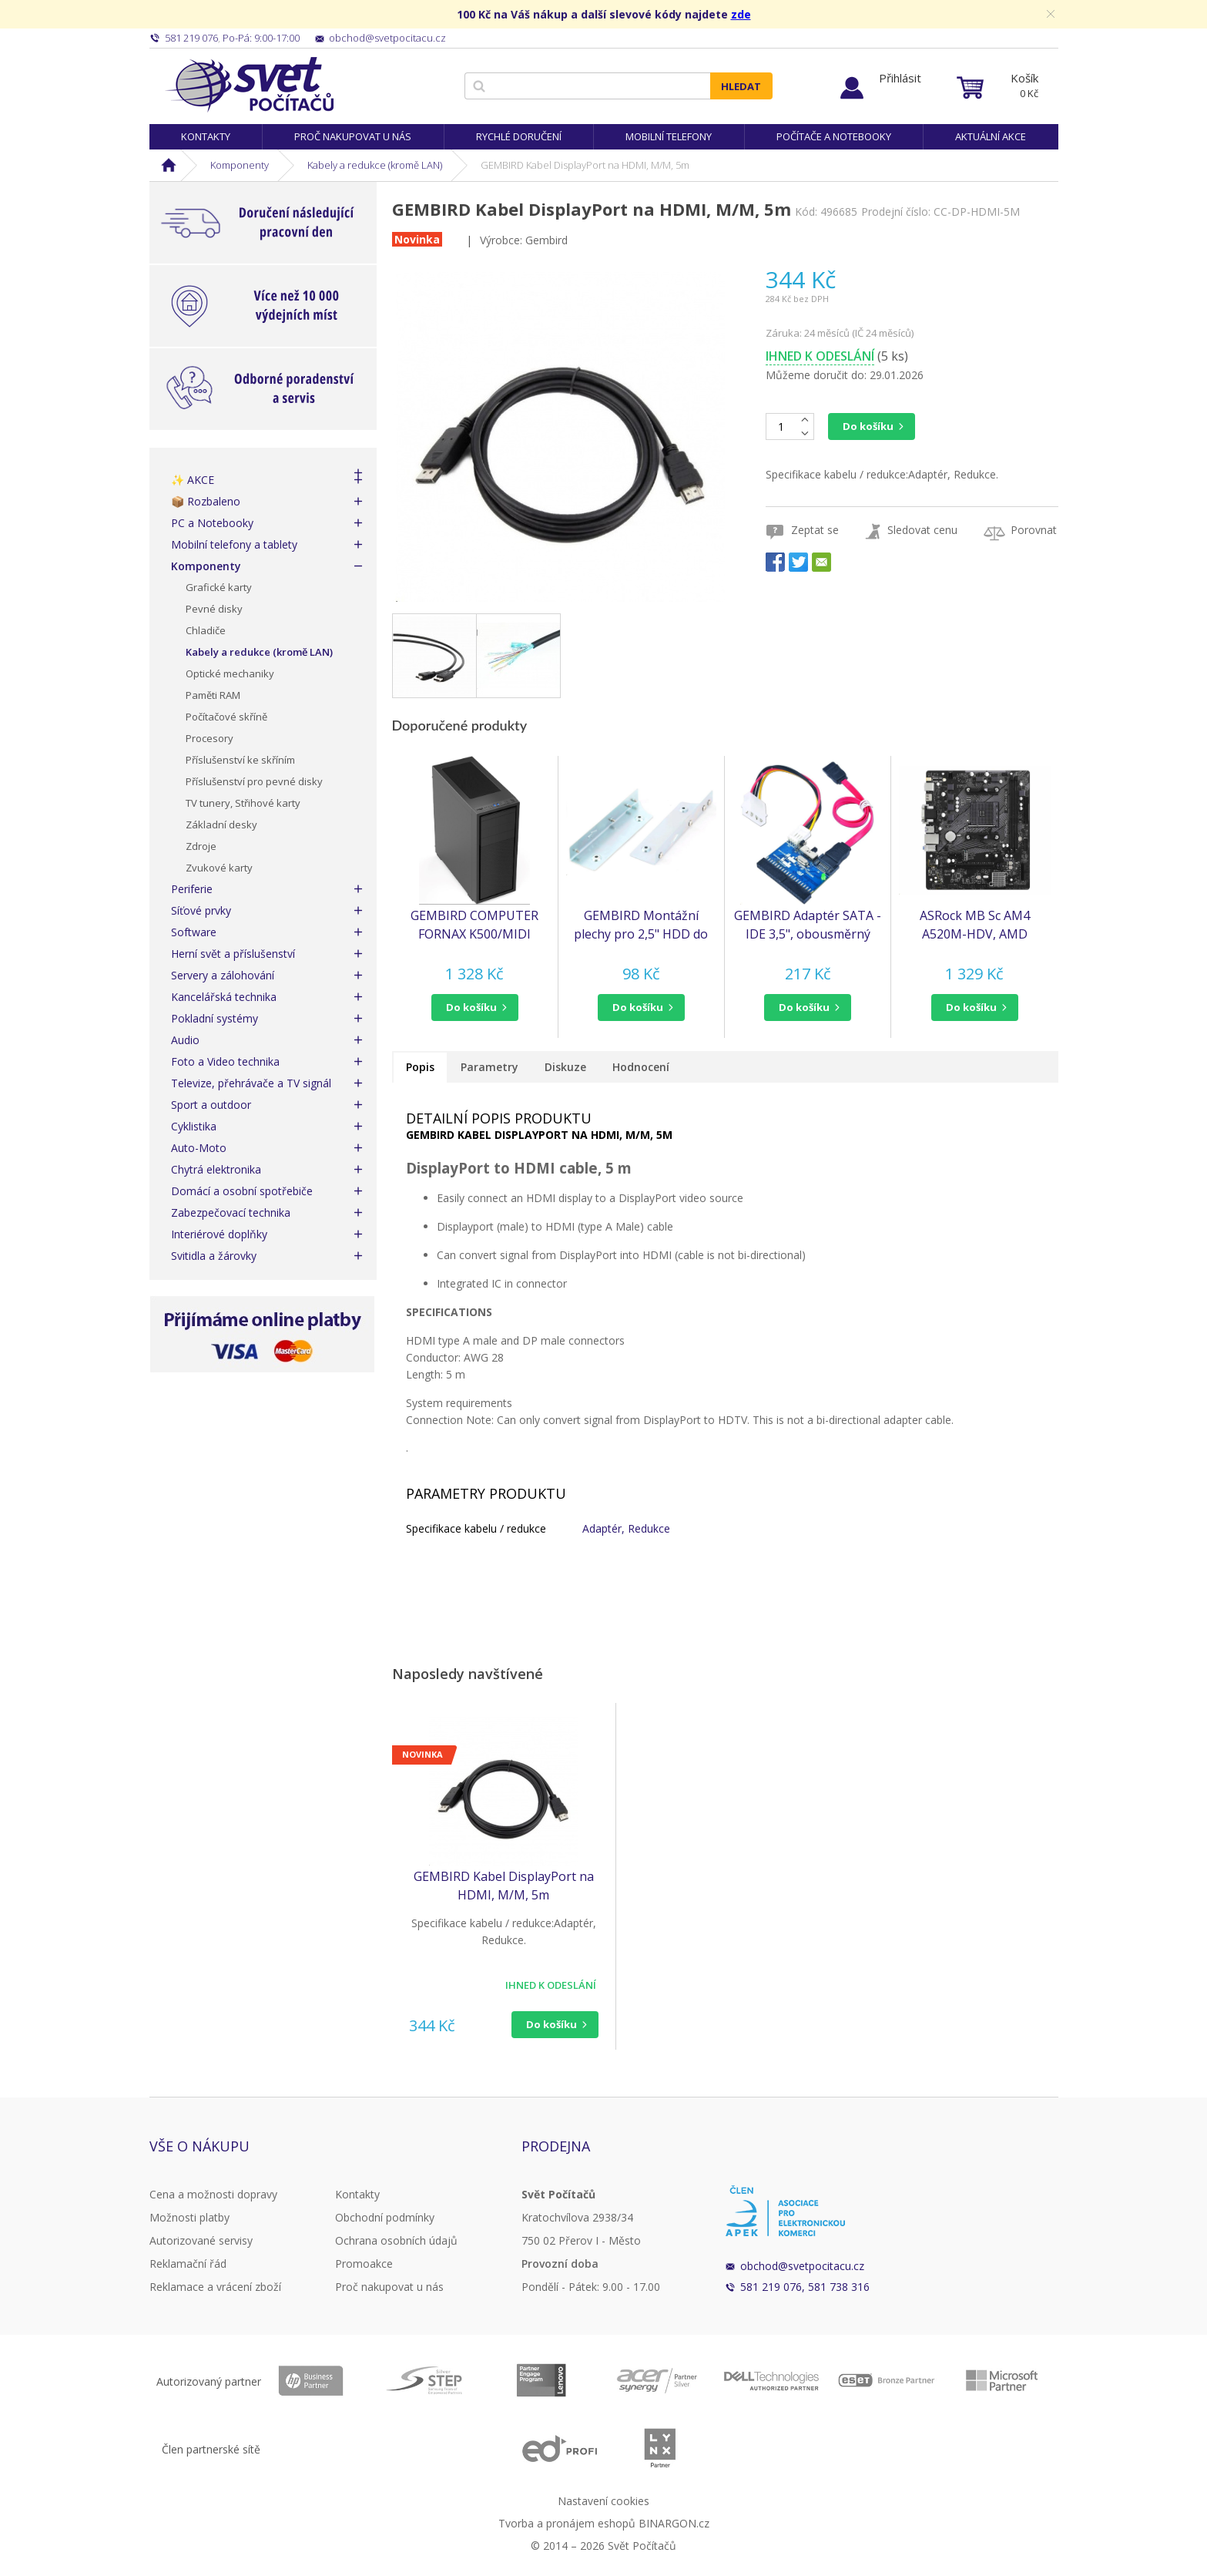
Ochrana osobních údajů (396, 2240)
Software (193, 932)
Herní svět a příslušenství (233, 953)
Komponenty (239, 165)
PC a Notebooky (212, 523)
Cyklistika (193, 1126)
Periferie (192, 889)
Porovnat (1034, 529)
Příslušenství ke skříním (240, 760)
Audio (185, 1040)
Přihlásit (900, 78)
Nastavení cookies (603, 2501)
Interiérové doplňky (219, 1234)
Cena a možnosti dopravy (213, 2194)
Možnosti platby (189, 2217)
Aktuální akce (990, 136)
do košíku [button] (471, 1007)
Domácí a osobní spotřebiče (242, 1191)
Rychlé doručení (519, 136)
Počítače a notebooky (833, 136)
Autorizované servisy (201, 2240)
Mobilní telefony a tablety (234, 544)
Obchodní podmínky (384, 2217)
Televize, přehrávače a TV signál (251, 1083)
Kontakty (205, 136)
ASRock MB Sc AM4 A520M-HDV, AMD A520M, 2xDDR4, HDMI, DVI (974, 925)
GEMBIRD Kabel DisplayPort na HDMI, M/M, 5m (504, 1885)
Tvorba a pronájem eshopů (566, 2523)
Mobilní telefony (668, 136)
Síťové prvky (201, 910)
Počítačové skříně (226, 717)
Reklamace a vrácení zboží (215, 2286)
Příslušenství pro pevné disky (254, 781)
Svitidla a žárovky (213, 1255)
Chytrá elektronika (216, 1169)
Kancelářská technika (224, 996)
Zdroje (201, 846)
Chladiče (206, 630)
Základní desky (221, 824)
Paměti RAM (213, 695)
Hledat (741, 86)
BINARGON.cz (674, 2523)
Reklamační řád (187, 2263)
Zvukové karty (219, 868)
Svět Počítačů (249, 85)
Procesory (209, 738)
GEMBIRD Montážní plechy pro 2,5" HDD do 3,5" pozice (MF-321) (641, 925)
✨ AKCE (192, 479)
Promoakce (364, 2263)
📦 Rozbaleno (205, 501)
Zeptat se (815, 529)
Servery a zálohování (222, 975)
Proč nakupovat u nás (352, 136)
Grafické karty (219, 587)
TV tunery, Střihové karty (243, 803)
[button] (475, 1007)
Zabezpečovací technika (230, 1212)
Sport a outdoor (211, 1104)
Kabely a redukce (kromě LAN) (374, 165)
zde (741, 14)
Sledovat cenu (922, 529)
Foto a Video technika (225, 1061)
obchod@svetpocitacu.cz (802, 2266)
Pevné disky (214, 609)
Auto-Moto (198, 1147)
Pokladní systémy (214, 1018)
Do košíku (868, 426)
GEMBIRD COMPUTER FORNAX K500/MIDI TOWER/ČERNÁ (474, 925)
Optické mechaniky (230, 673)
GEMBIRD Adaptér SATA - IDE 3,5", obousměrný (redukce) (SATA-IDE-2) (807, 925)
